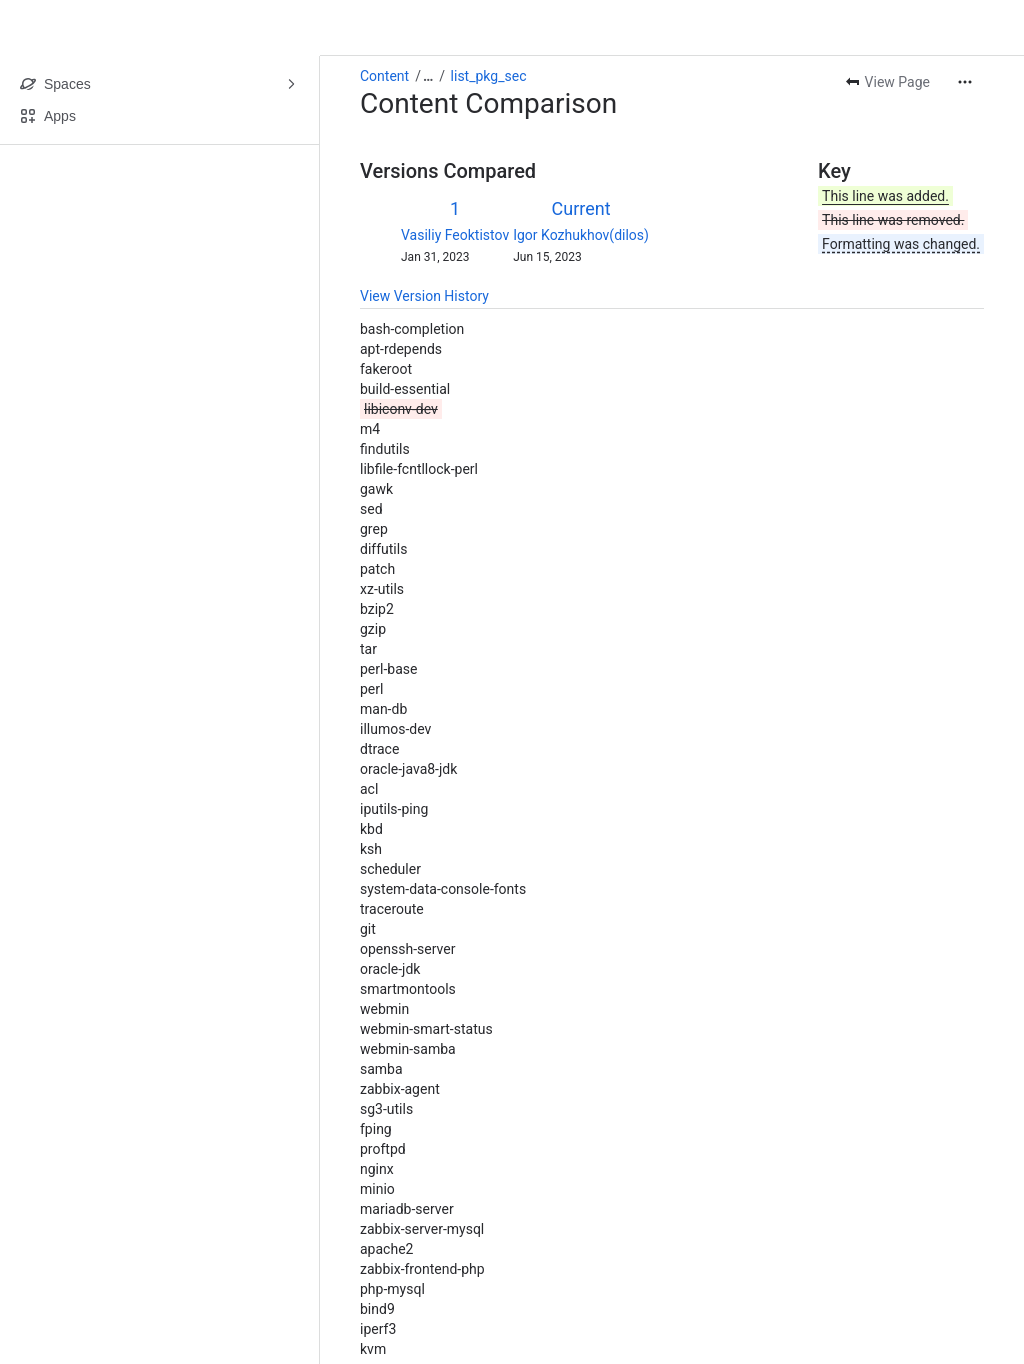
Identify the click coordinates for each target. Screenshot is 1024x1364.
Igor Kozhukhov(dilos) (581, 235)
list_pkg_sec (489, 76)
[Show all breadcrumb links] (428, 76)
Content (384, 76)
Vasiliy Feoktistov (455, 235)
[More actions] (965, 82)
